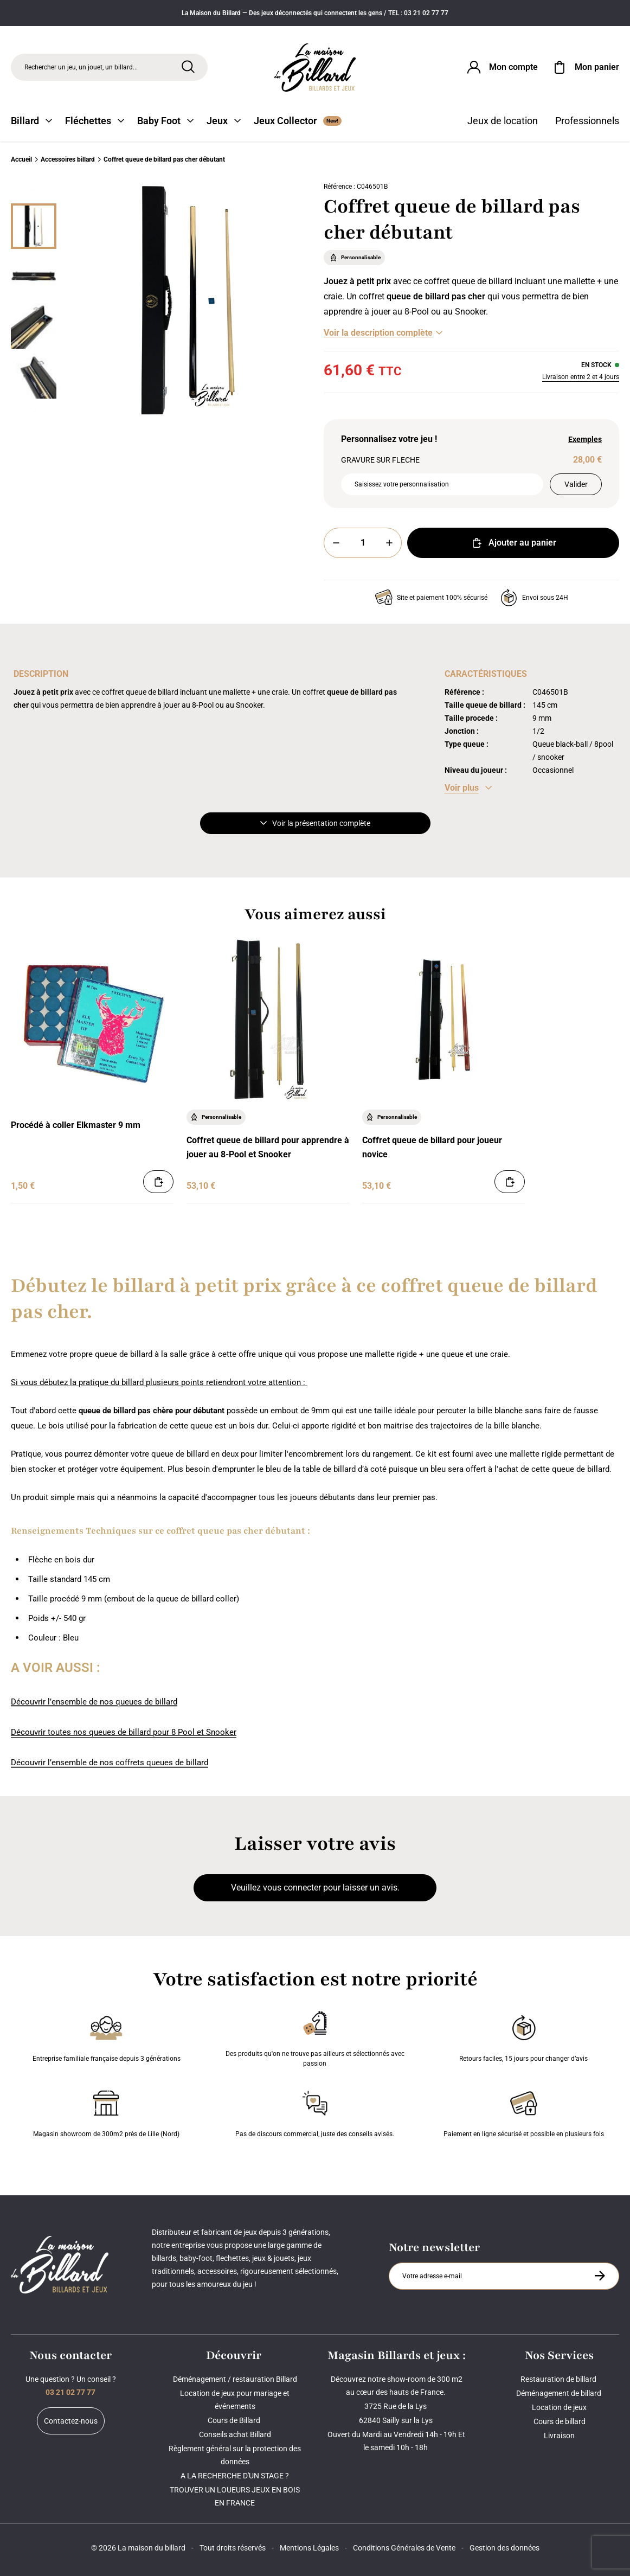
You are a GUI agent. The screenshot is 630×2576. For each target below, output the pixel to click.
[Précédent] (33, 190)
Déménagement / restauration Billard (235, 2379)
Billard (31, 120)
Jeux (224, 120)
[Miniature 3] (33, 376)
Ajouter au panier (513, 542)
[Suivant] (33, 410)
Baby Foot (165, 120)
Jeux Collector (298, 120)
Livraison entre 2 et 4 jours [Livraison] (580, 377)
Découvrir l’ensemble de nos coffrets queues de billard (109, 1762)
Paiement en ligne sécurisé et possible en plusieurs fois (523, 2112)
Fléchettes (94, 120)
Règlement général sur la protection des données (235, 2455)
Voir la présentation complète (315, 823)
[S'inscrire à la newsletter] (599, 2275)
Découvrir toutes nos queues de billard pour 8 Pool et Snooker (123, 1732)
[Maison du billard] (314, 67)
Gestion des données (504, 2547)
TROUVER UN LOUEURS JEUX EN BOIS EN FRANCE (235, 2496)
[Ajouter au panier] (158, 1181)
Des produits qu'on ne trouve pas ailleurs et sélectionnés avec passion (315, 2036)
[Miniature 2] (33, 326)
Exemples (585, 439)
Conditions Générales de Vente (404, 2547)
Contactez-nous (71, 2421)
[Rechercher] (188, 66)
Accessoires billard (68, 159)
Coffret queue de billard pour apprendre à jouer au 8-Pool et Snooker (268, 1147)
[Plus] (389, 543)
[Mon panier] (585, 67)
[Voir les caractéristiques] (468, 788)
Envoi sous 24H (534, 597)
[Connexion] (501, 67)
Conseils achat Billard (235, 2434)
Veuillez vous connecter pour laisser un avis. (315, 1887)
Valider (576, 484)
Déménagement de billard (559, 2393)
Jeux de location (502, 120)
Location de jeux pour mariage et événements (235, 2400)
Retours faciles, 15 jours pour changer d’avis (523, 2036)
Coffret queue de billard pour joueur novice (432, 1147)
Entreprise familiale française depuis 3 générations (107, 2036)
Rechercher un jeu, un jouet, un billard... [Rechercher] (81, 67)
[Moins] (336, 543)
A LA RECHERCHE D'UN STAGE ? (235, 2475)
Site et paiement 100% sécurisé (431, 597)
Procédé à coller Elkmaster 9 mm (75, 1125)
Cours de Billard (235, 2420)
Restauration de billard (559, 2379)
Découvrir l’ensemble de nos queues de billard (94, 1702)
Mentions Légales (309, 2547)
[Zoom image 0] (187, 300)
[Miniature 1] (33, 276)
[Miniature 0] (33, 226)
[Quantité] (362, 543)
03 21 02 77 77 (70, 2392)
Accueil (21, 159)
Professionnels (587, 120)
